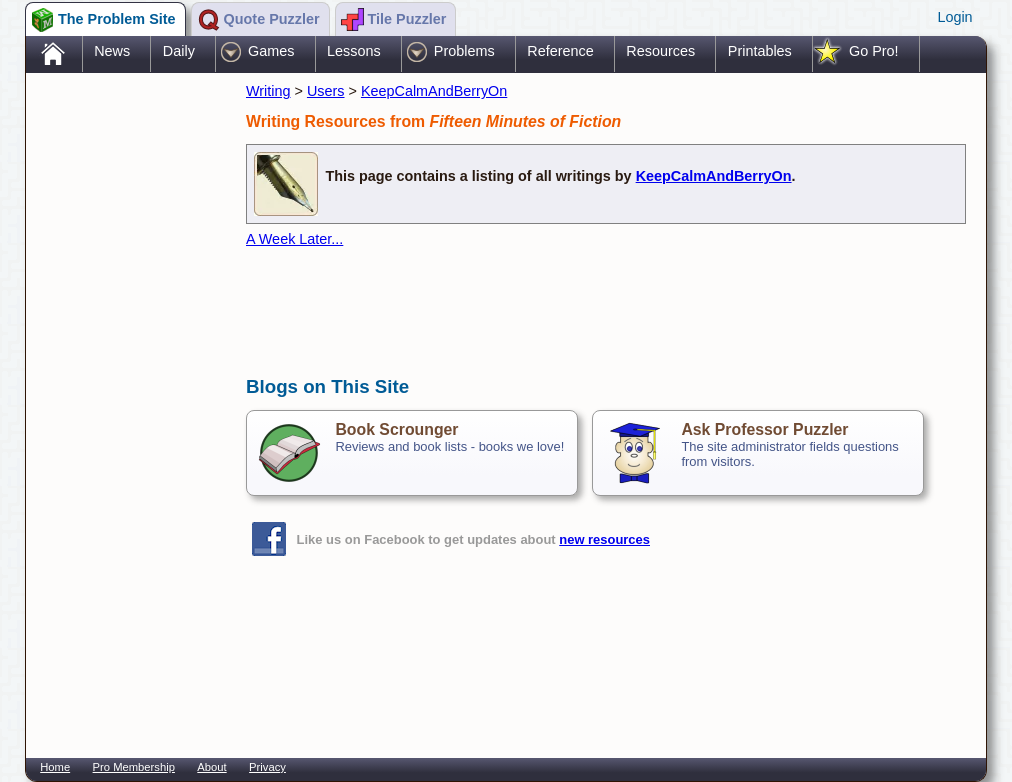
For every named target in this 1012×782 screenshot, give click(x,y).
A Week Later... (294, 239)
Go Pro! (874, 51)
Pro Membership (134, 767)
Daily (179, 51)
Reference (560, 51)
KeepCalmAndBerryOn (434, 91)
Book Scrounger (396, 429)
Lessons (354, 51)
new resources (604, 539)
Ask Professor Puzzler (764, 429)
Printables (760, 51)
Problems (464, 51)
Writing (268, 91)
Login (954, 17)
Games (271, 51)
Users (326, 91)
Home (55, 767)
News (112, 51)
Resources (660, 51)
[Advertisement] (126, 393)
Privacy (267, 767)
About (211, 767)
